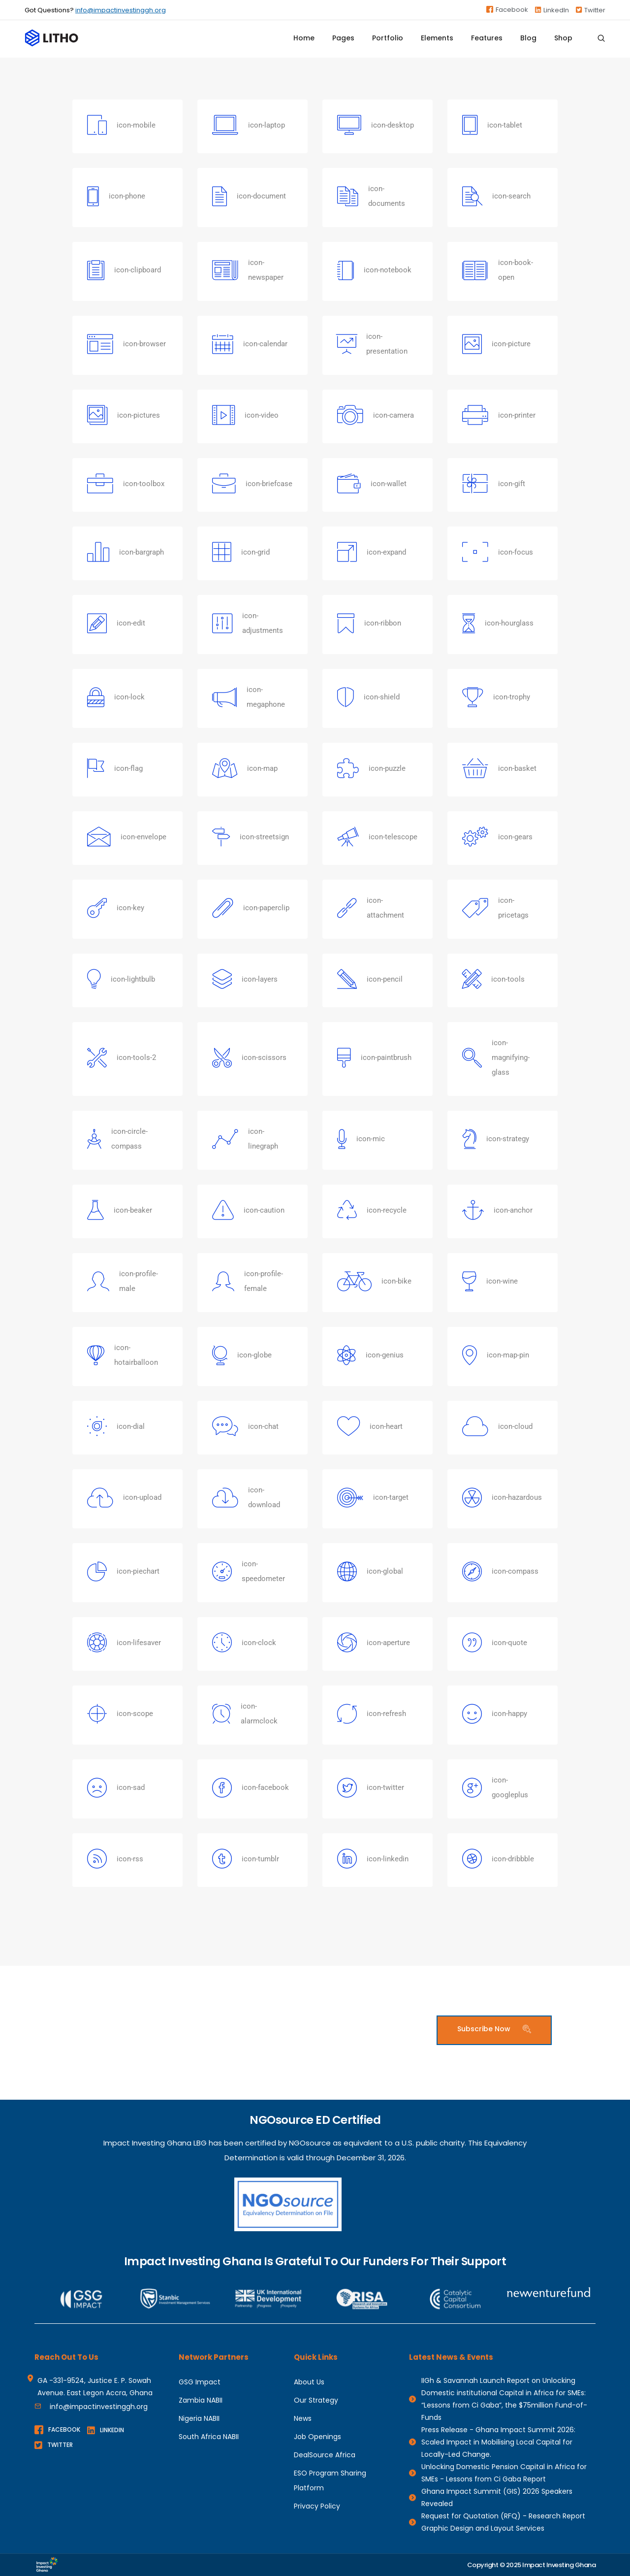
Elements (437, 42)
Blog (528, 42)
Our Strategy (316, 2400)
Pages (343, 42)
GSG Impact (199, 2382)
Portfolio (387, 42)
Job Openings (317, 2437)
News (303, 2418)
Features (487, 42)
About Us (309, 2382)
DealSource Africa (324, 2455)
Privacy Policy (317, 2506)
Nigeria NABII (199, 2418)
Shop (563, 42)
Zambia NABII (200, 2400)
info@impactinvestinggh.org (120, 10)
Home (304, 42)
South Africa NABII (209, 2437)
